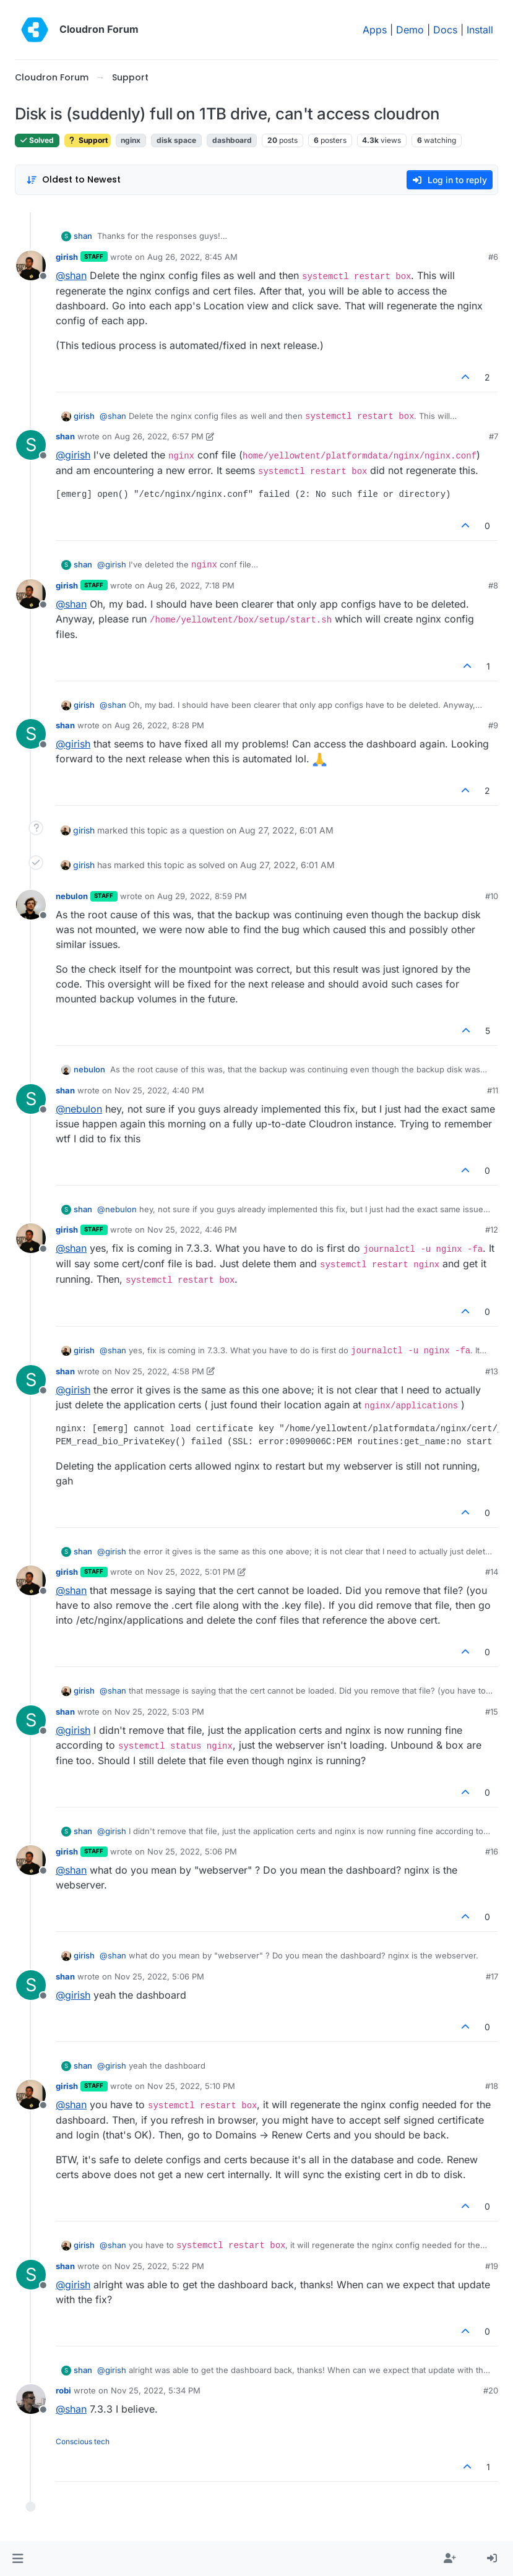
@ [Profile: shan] (71, 275)
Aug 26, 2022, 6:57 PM (159, 436)
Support (87, 140)
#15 (491, 1712)
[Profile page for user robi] (31, 2399)
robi (63, 2390)
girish (67, 257)
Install (480, 30)
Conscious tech (83, 2441)
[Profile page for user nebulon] (31, 905)
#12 (491, 1229)
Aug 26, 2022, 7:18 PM (191, 585)
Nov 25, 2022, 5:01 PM (191, 1572)
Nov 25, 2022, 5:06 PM (192, 1851)
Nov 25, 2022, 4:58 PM (159, 1371)
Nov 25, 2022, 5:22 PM (159, 2266)
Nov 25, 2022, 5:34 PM (155, 2390)
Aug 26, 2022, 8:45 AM (192, 257)
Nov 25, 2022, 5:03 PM (159, 1712)
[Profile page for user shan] (31, 445)
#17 (492, 1976)
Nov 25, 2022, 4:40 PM (159, 1090)
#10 (491, 896)
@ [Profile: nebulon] (79, 1109)
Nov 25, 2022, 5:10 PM (191, 2086)
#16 (491, 1851)
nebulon (72, 896)
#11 (492, 1090)
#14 (491, 1572)
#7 (493, 436)
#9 (493, 725)
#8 (493, 585)
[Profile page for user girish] (31, 265)
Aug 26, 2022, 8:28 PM (159, 725)
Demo (410, 30)
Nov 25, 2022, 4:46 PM (192, 1229)
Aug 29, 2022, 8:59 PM (202, 896)
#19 (491, 2266)
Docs (445, 30)
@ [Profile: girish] (73, 455)
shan (83, 236)
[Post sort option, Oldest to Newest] (73, 179)
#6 (493, 257)
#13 (491, 1371)
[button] (17, 2558)
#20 (490, 2390)
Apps (375, 30)
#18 (491, 2086)
